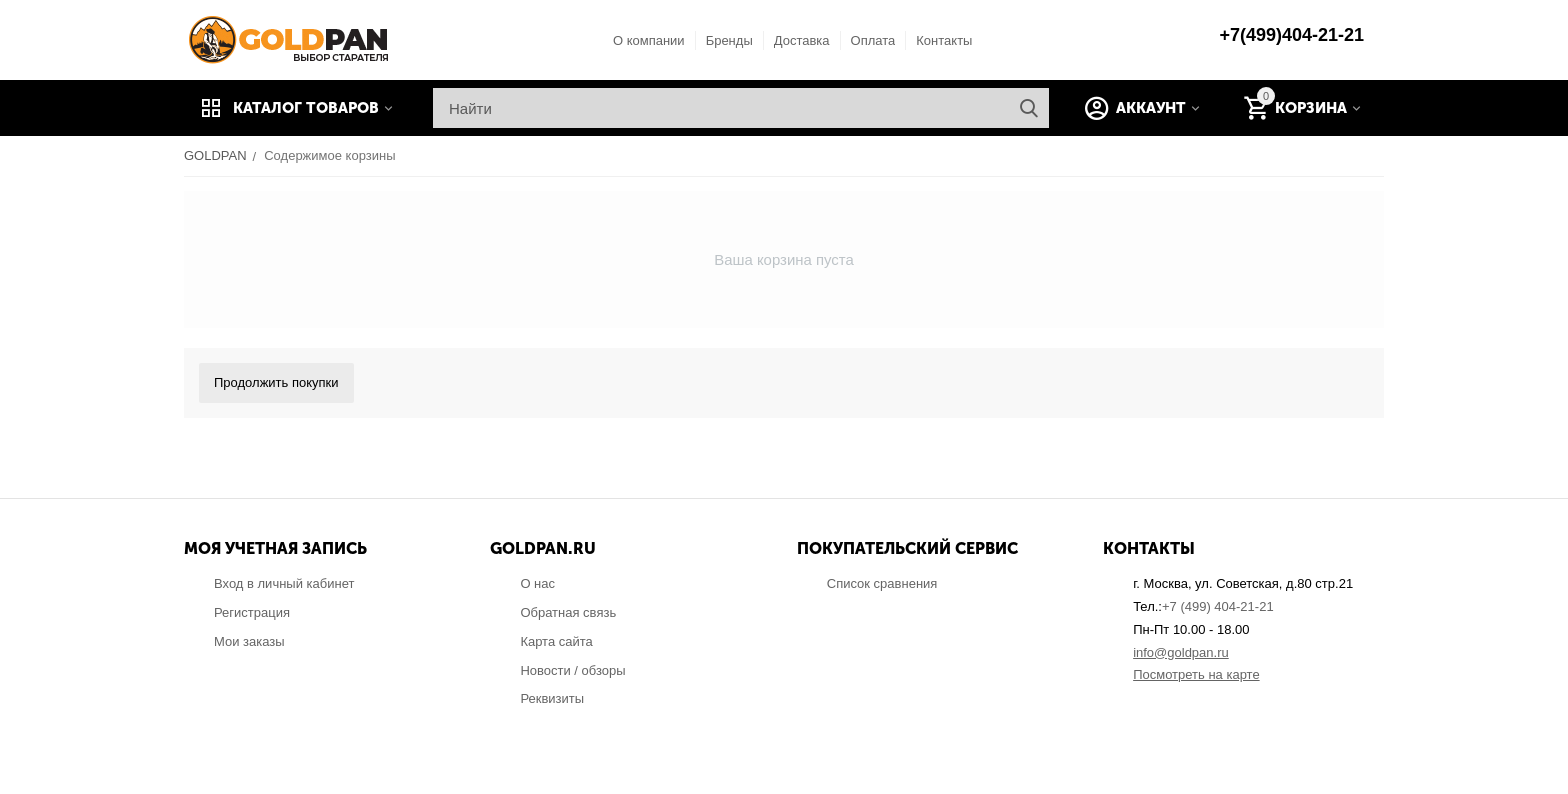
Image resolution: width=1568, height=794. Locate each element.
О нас (537, 583)
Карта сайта (556, 641)
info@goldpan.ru (1181, 652)
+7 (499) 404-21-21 (1218, 606)
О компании (649, 40)
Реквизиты (552, 698)
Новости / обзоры (572, 670)
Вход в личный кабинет (284, 583)
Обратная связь (568, 612)
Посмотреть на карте (1196, 674)
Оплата (873, 40)
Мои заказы (249, 641)
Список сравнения (882, 583)
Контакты (944, 40)
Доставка (802, 40)
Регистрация (252, 612)
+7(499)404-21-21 (1291, 35)
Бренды (729, 40)
